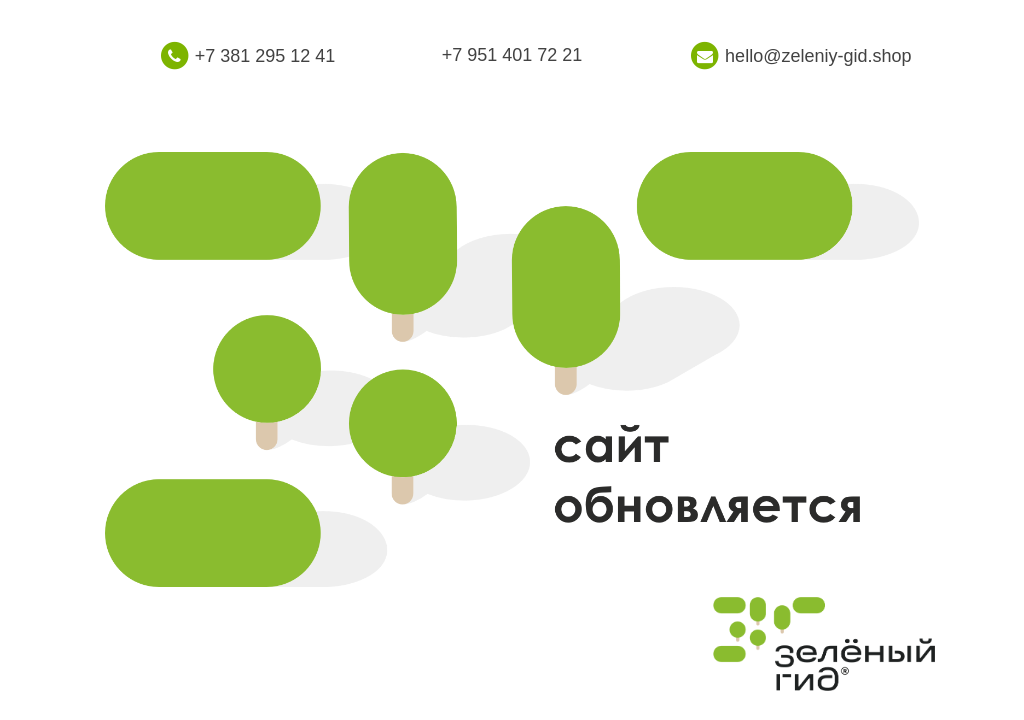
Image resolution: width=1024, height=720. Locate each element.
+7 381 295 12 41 (265, 56)
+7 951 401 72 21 (512, 55)
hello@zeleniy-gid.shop (818, 56)
